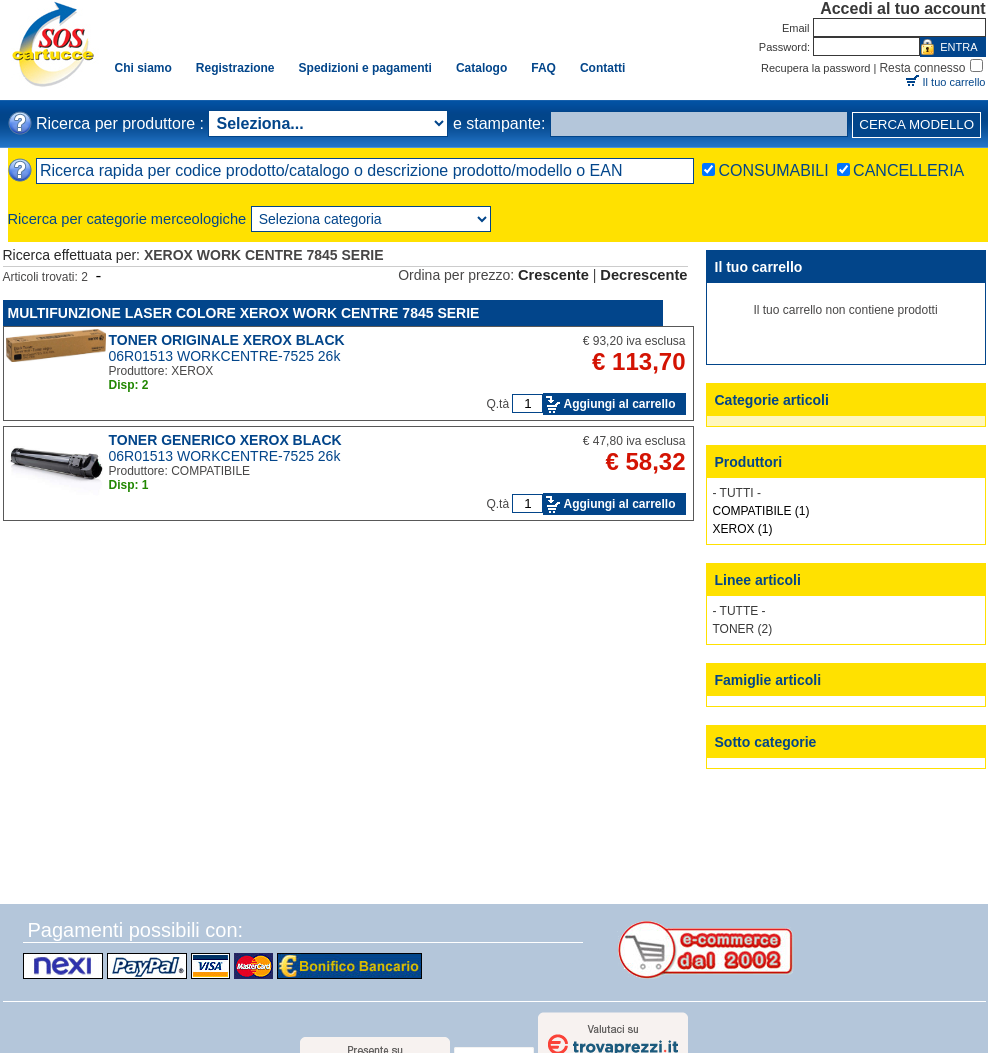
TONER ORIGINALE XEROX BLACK (227, 340)
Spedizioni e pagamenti (365, 68)
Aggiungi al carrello (619, 404)
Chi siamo (143, 68)
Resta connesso (922, 68)
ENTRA (958, 47)
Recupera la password (815, 68)
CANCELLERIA (908, 170)
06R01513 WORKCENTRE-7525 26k (225, 356)
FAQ (543, 68)
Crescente (553, 275)
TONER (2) (743, 629)
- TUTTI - (737, 493)
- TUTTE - (739, 611)
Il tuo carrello (954, 82)
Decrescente (643, 275)
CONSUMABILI (773, 170)
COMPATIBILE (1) (761, 511)
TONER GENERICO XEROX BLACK (225, 440)
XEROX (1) (743, 529)
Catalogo (481, 68)
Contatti (602, 68)
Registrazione (235, 68)
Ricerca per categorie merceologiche (127, 219)
